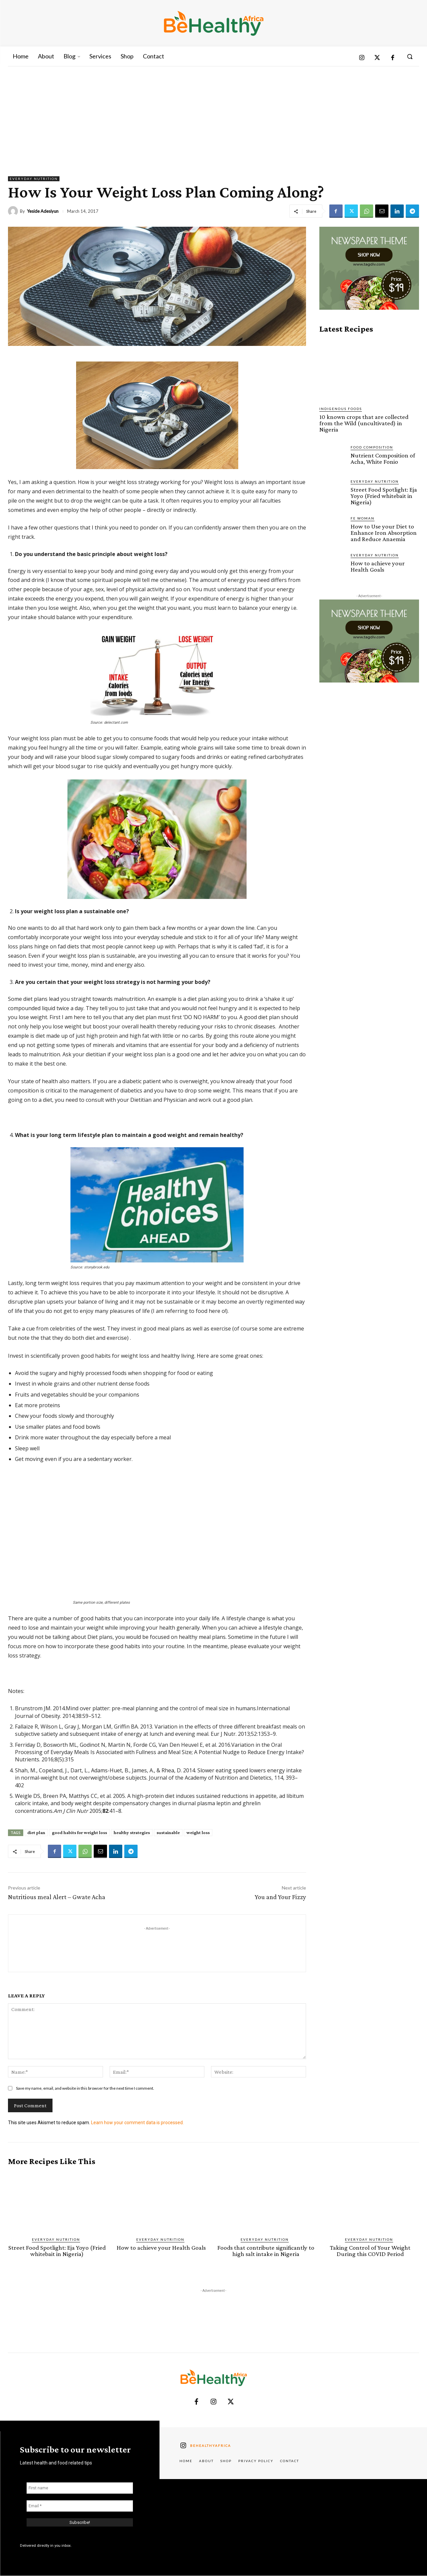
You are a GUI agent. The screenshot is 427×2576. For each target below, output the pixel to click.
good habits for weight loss (79, 1832)
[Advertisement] (213, 116)
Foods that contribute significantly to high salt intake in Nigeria (265, 2250)
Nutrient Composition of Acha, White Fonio (383, 458)
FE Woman (362, 518)
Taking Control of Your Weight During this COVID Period (370, 2250)
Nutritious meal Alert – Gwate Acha (56, 1896)
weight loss (198, 1832)
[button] (409, 56)
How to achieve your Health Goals (378, 566)
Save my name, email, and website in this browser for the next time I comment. (85, 2088)
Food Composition (372, 447)
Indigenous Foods (340, 409)
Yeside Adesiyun (42, 211)
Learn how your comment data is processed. (137, 2122)
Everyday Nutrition (33, 178)
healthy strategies (132, 1832)
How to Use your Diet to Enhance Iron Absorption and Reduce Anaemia (384, 532)
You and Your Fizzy (280, 1896)
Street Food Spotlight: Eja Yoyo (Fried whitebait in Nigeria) (384, 496)
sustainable (168, 1832)
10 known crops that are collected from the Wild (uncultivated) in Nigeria (363, 423)
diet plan (36, 1832)
